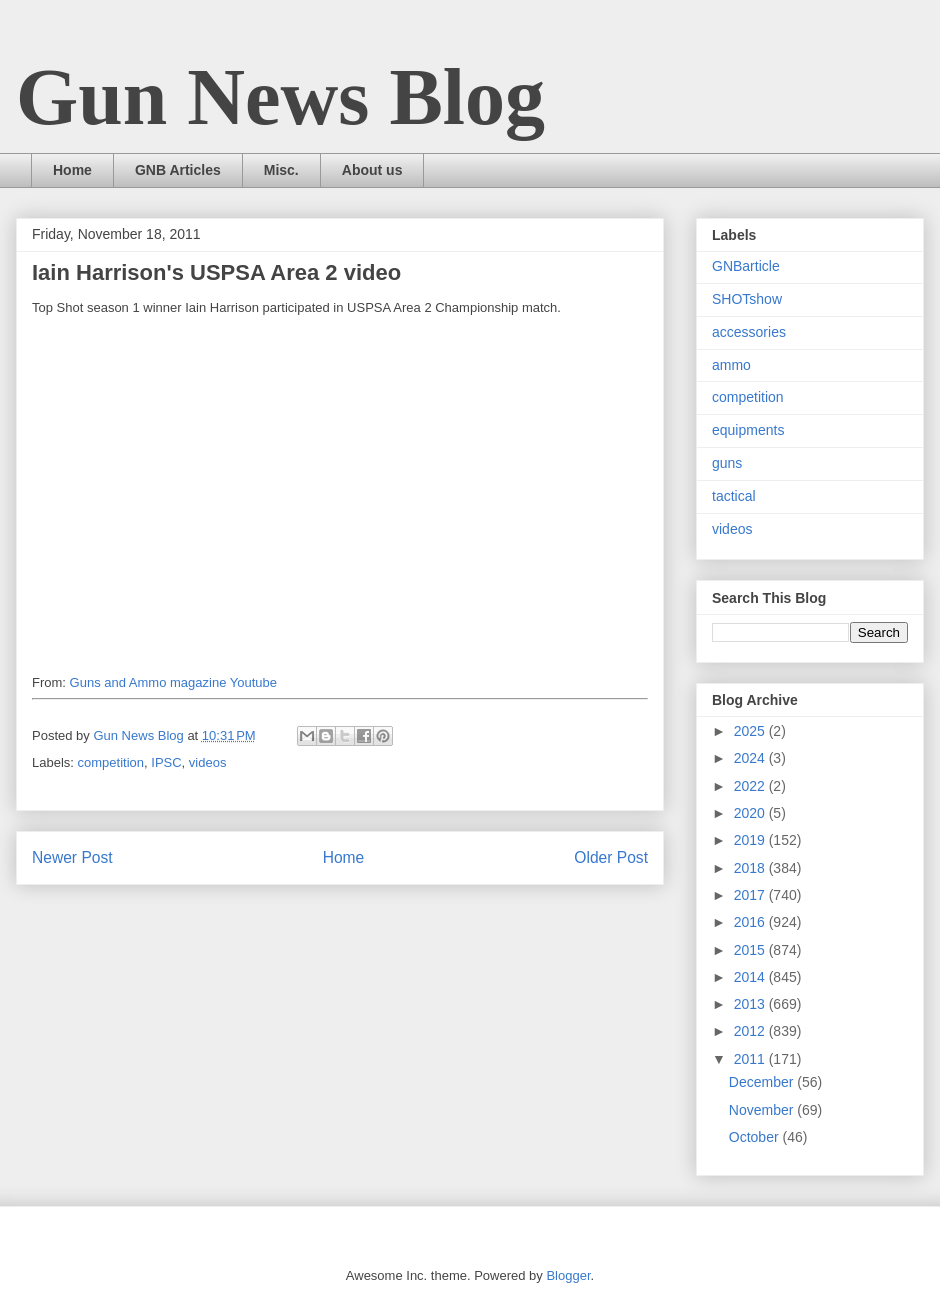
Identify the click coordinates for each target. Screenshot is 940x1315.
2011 (751, 1059)
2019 (751, 840)
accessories (749, 332)
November (763, 1110)
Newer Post (72, 857)
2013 (751, 1004)
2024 (751, 758)
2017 (751, 895)
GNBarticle (746, 266)
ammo (731, 365)
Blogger (568, 1275)
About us (372, 170)
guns (727, 463)
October (756, 1137)
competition (111, 762)
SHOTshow (747, 299)
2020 (751, 813)
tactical (734, 496)
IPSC (166, 762)
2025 (751, 731)
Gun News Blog (280, 97)
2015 (751, 950)
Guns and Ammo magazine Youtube (173, 682)
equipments (748, 430)
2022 (751, 786)
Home (72, 170)
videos (208, 762)
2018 (751, 868)
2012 (751, 1031)
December (763, 1082)
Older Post (611, 857)
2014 (751, 977)
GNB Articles (178, 170)
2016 (751, 922)
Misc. (281, 170)
